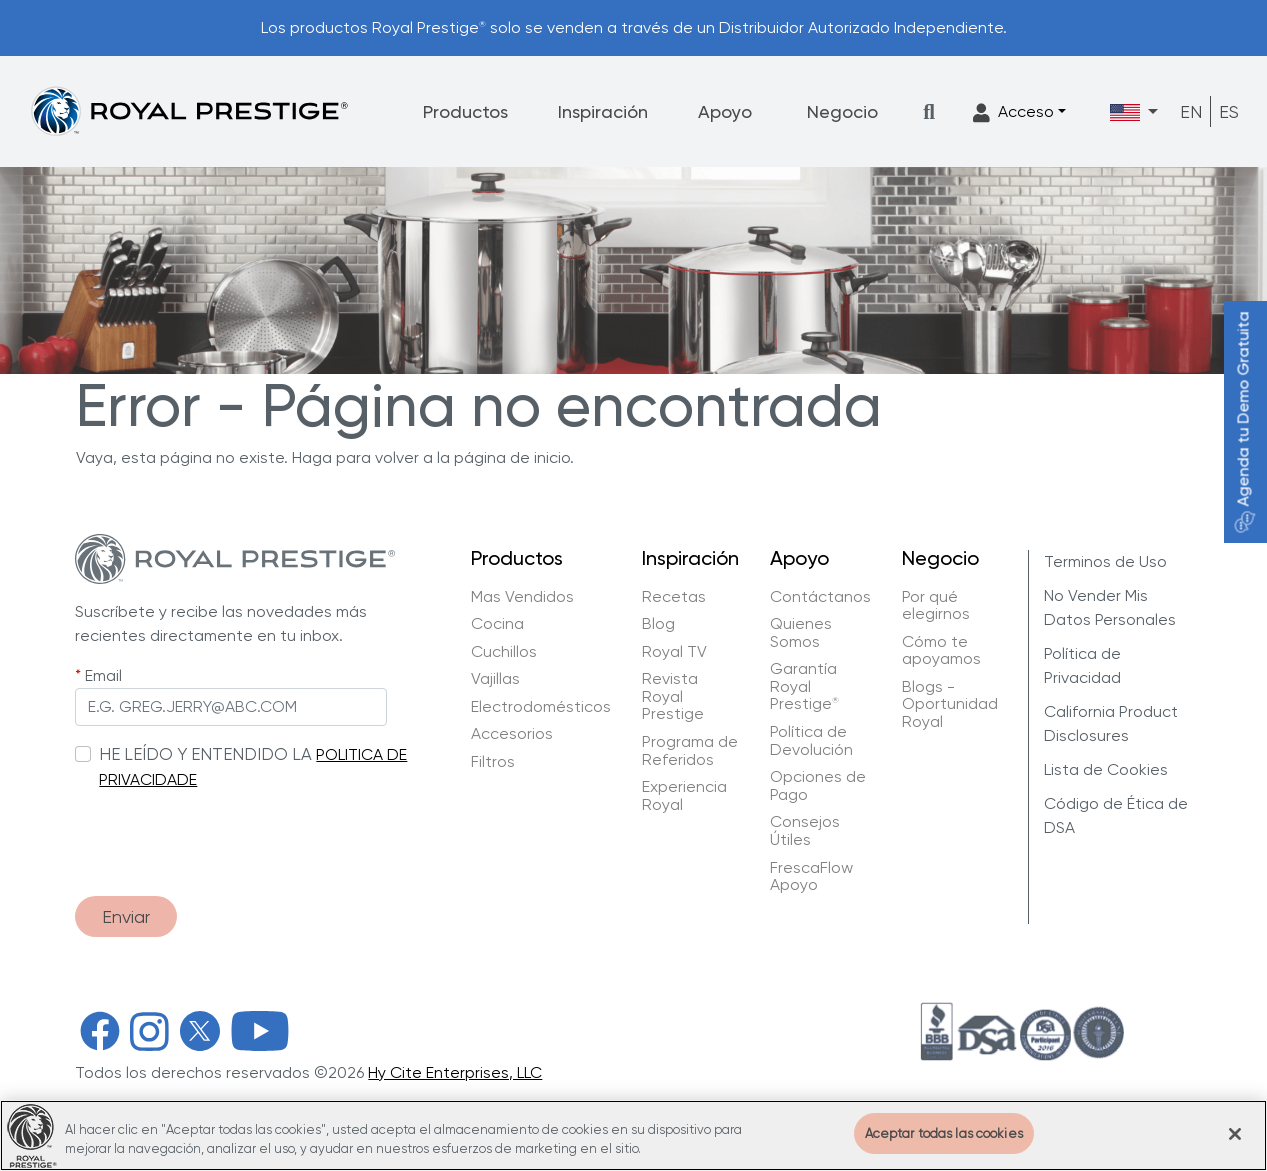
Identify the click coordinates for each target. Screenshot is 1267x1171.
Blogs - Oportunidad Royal (950, 704)
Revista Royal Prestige (673, 696)
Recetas (674, 597)
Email (103, 675)
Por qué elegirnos (936, 605)
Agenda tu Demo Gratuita (1243, 422)
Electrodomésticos (541, 707)
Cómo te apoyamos (941, 650)
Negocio (842, 111)
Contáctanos (820, 597)
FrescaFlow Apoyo (811, 876)
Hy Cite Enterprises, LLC (455, 1072)
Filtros (493, 762)
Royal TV (674, 652)
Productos (465, 111)
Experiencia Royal (684, 795)
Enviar (126, 916)
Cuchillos (504, 652)
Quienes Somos (801, 632)
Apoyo (725, 111)
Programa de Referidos (690, 750)
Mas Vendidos (522, 597)
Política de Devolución (811, 740)
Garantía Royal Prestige (804, 686)
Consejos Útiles (805, 830)
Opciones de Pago (818, 785)
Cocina (497, 624)
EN (1191, 111)
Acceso (1013, 112)
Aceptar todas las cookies (944, 1149)
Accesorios (512, 734)
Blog (658, 624)
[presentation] (227, 833)
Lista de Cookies (1106, 769)
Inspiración (603, 111)
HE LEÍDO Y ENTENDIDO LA (205, 754)
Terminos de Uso (1105, 561)
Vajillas (495, 679)
